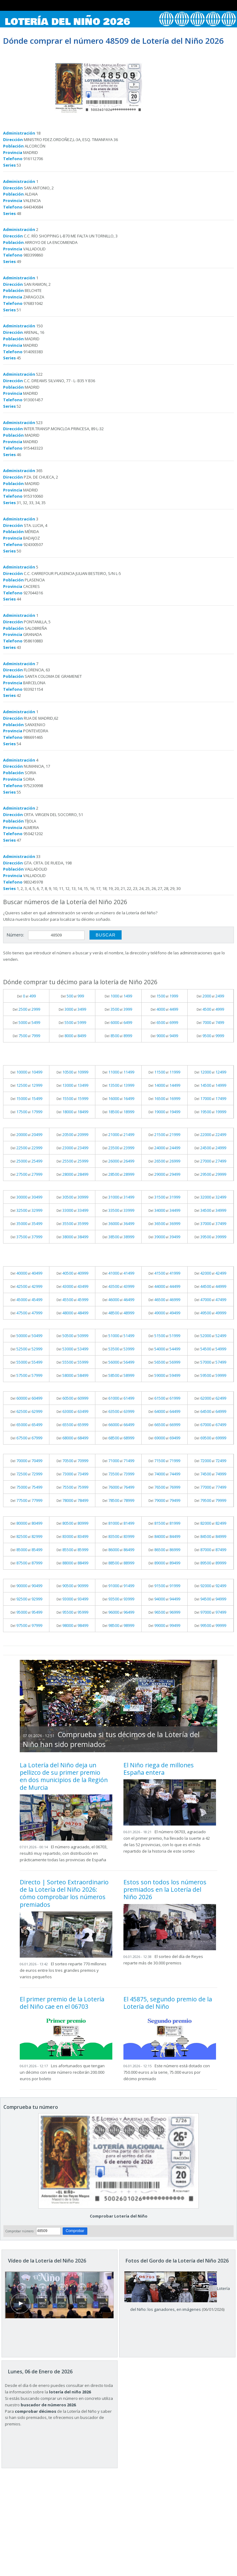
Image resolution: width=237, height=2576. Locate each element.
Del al (26, 996)
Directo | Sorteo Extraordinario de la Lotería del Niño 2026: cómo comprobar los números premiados (64, 1893)
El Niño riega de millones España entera (158, 1769)
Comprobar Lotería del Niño (119, 2216)
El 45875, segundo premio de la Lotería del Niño (167, 2003)
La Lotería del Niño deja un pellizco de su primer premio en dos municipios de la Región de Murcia (64, 1776)
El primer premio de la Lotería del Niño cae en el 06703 (62, 2003)
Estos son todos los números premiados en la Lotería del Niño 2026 (164, 1889)
